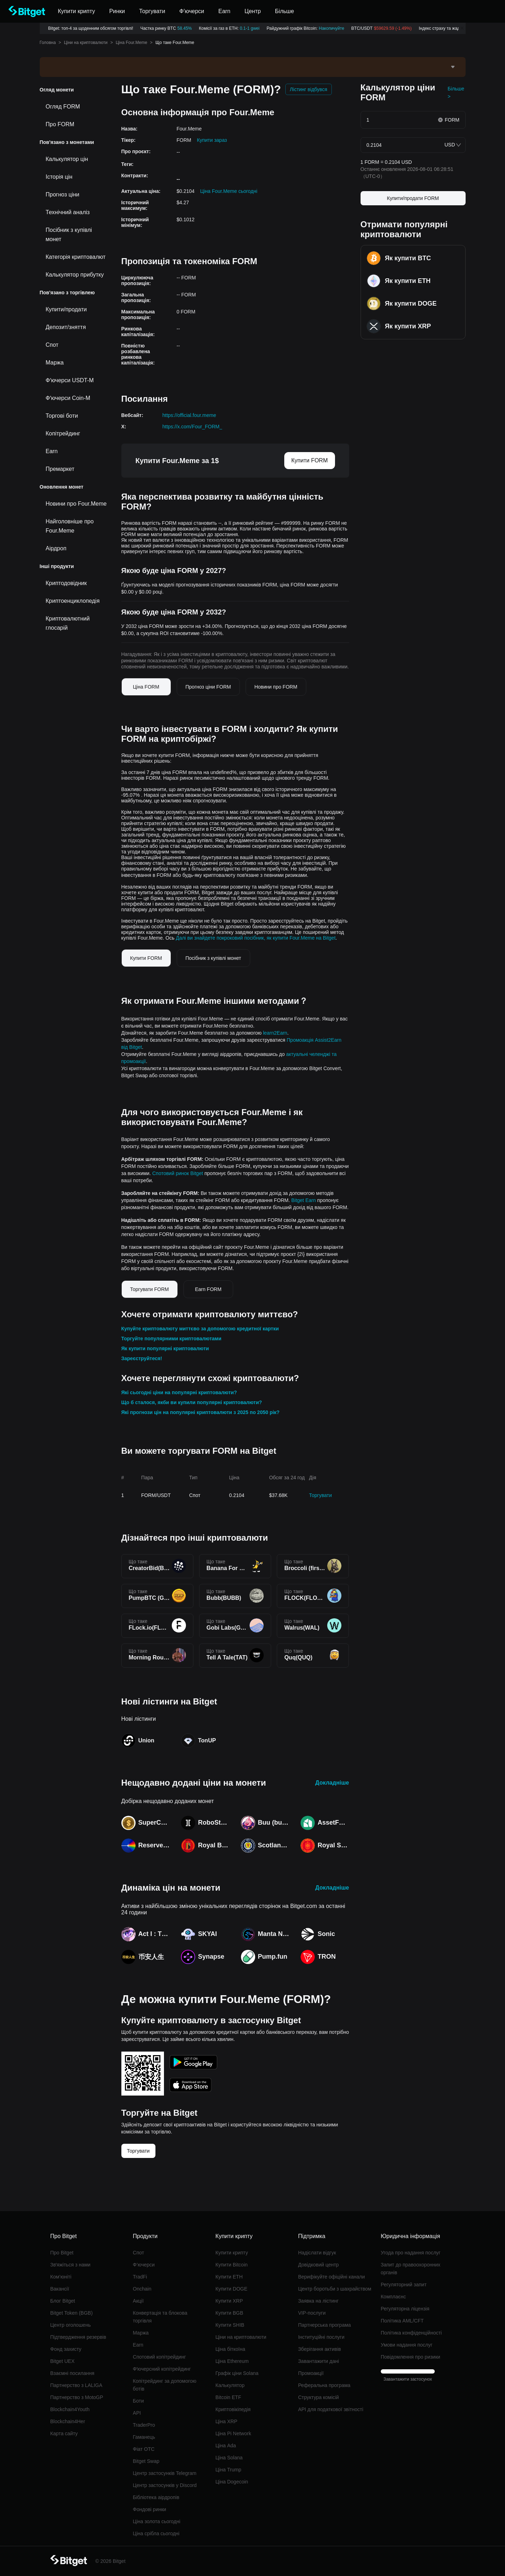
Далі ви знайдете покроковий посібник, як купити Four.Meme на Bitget (255, 938)
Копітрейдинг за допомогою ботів (164, 2385)
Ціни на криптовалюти (86, 42)
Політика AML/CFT (402, 2321)
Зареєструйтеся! (141, 1358)
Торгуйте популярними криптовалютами (171, 1338)
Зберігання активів (319, 2349)
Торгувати (320, 1495)
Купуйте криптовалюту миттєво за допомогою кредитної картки (200, 1328)
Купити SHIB (229, 2325)
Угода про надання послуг (410, 2252)
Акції (138, 2301)
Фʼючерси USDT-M (70, 380)
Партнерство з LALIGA (76, 2385)
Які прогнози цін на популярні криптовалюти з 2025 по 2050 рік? (200, 1412)
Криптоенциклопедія (73, 601)
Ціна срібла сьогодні (156, 2533)
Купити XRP (229, 2301)
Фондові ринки (149, 2509)
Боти (138, 2401)
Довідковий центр (318, 2265)
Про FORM (60, 124)
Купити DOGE (231, 2289)
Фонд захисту (66, 2349)
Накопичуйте (331, 28)
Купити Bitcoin (231, 2265)
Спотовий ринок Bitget (177, 1173)
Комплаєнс (393, 2296)
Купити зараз (212, 140)
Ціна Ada (225, 2445)
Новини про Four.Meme (76, 504)
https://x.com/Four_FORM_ (193, 426)
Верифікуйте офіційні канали (331, 2277)
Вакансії (59, 2289)
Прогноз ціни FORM (208, 687)
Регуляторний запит (404, 2284)
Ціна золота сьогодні (156, 2521)
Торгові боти (62, 416)
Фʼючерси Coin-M (68, 398)
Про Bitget (61, 2252)
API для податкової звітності (330, 2409)
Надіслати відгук (317, 2252)
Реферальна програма (324, 2385)
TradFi (140, 2277)
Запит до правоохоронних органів (410, 2268)
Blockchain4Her (67, 2421)
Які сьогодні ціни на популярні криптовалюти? (179, 1392)
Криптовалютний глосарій (68, 623)
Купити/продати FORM (413, 198)
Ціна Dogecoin (231, 2482)
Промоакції (311, 2373)
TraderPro (144, 2425)
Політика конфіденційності (411, 2333)
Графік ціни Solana (236, 2373)
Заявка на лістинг (318, 2301)
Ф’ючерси (144, 2265)
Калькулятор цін (67, 159)
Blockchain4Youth (70, 2409)
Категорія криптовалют (76, 257)
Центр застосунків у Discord (165, 2485)
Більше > (456, 92)
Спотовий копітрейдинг (159, 2357)
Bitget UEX (62, 2361)
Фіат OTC (143, 2449)
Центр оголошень (70, 2325)
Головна (48, 42)
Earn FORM (208, 1289)
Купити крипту (231, 2252)
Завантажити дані (318, 2361)
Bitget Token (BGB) (71, 2313)
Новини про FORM (275, 687)
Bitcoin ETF (228, 2397)
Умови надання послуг (407, 2345)
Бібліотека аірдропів (156, 2497)
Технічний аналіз (68, 212)
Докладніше (332, 1783)
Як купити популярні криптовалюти (165, 1348)
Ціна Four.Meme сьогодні (228, 191)
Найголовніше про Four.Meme (70, 526)
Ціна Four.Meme (131, 42)
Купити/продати (66, 309)
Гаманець (144, 2437)
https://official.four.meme (189, 415)
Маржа (55, 363)
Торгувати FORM (149, 1289)
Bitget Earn (303, 1200)
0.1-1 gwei (249, 28)
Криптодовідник (66, 583)
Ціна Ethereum (232, 2361)
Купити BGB (229, 2313)
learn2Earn (275, 1033)
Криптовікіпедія (233, 2409)
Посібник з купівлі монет (69, 234)
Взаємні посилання (72, 2373)
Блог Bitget (62, 2301)
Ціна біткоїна (230, 2349)
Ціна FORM (146, 687)
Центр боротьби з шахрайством (334, 2289)
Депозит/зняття (66, 327)
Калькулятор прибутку (75, 275)
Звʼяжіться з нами (70, 2265)
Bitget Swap (146, 2461)
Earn (52, 451)
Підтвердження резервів (78, 2337)
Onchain (142, 2289)
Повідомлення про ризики (410, 2357)
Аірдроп (56, 548)
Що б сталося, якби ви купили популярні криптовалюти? (191, 1402)
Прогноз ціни (62, 194)
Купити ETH (229, 2277)
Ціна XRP (226, 2421)
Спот (52, 345)
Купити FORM (309, 460)
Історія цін (59, 177)
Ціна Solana (228, 2457)
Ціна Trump (228, 2469)
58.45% (184, 28)
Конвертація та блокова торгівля (160, 2317)
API (137, 2413)
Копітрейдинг (63, 433)
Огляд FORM (63, 107)
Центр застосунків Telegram (164, 2473)
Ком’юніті (61, 2277)
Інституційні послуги (321, 2337)
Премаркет (60, 469)
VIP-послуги (312, 2313)
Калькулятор (230, 2385)
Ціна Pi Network (233, 2433)
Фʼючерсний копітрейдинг (162, 2369)
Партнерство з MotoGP (76, 2397)
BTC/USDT (381, 28)
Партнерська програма (324, 2325)
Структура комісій (318, 2397)
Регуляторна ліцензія (405, 2308)
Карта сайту (64, 2433)
